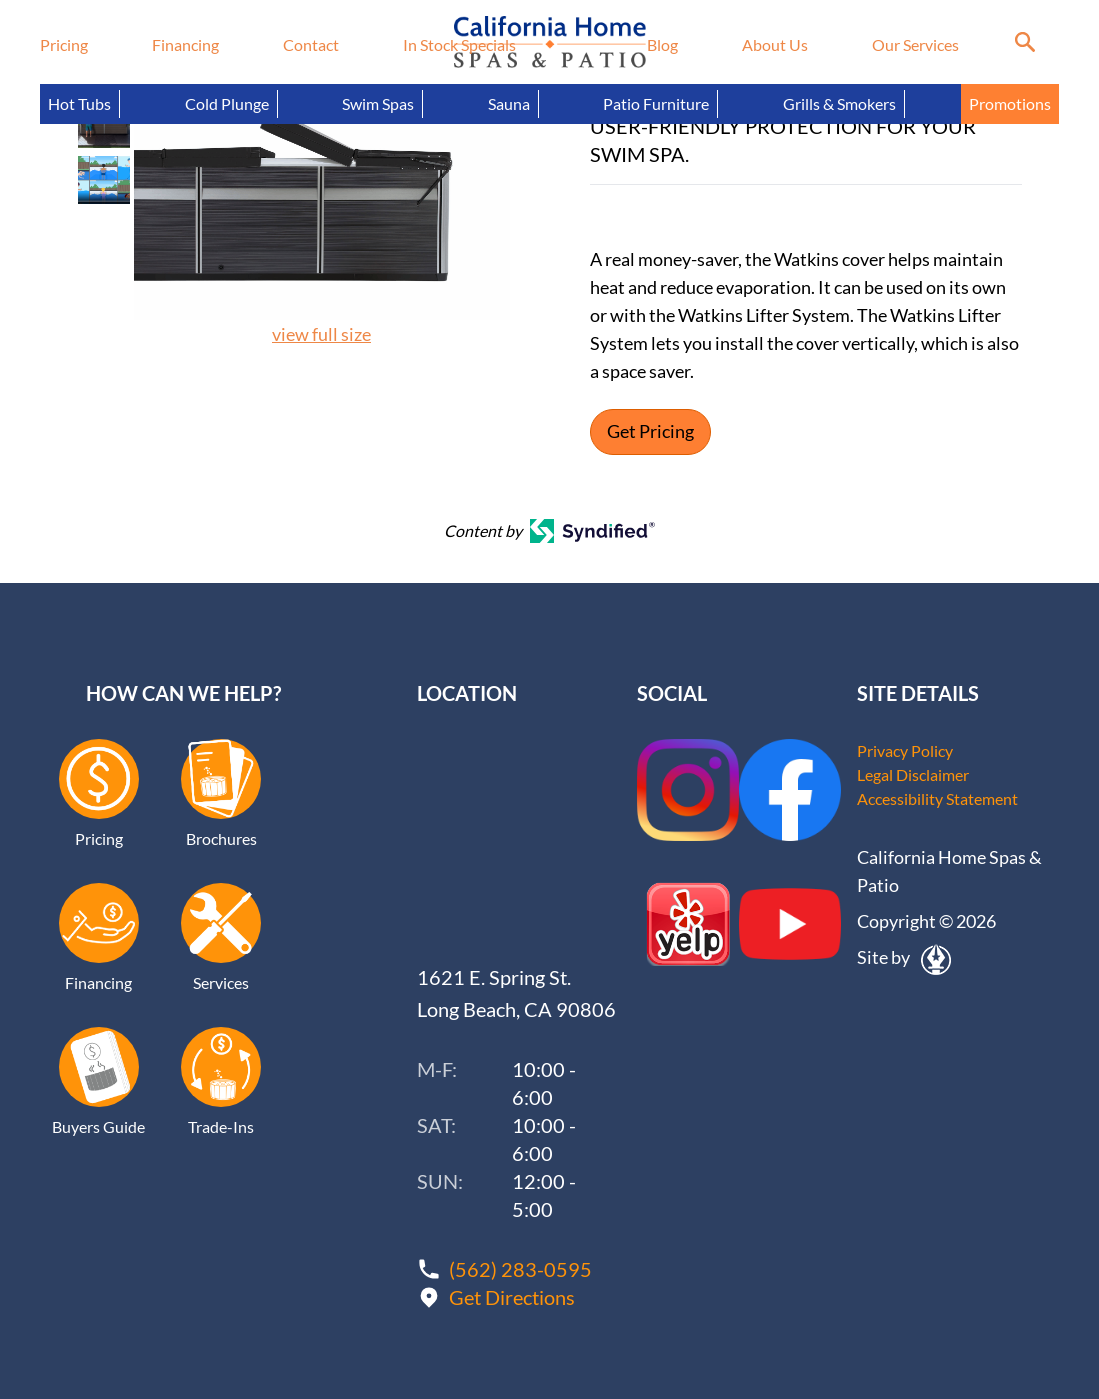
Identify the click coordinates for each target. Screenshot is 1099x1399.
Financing (185, 44)
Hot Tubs (79, 103)
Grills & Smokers (839, 103)
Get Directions (512, 1297)
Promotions (1010, 103)
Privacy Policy (905, 750)
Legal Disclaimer (913, 774)
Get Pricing (650, 432)
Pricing (64, 44)
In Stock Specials (459, 44)
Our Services (915, 44)
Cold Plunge (227, 103)
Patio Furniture (656, 103)
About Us (775, 44)
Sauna (509, 103)
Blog (662, 44)
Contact (311, 44)
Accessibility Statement (937, 798)
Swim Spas (378, 103)
